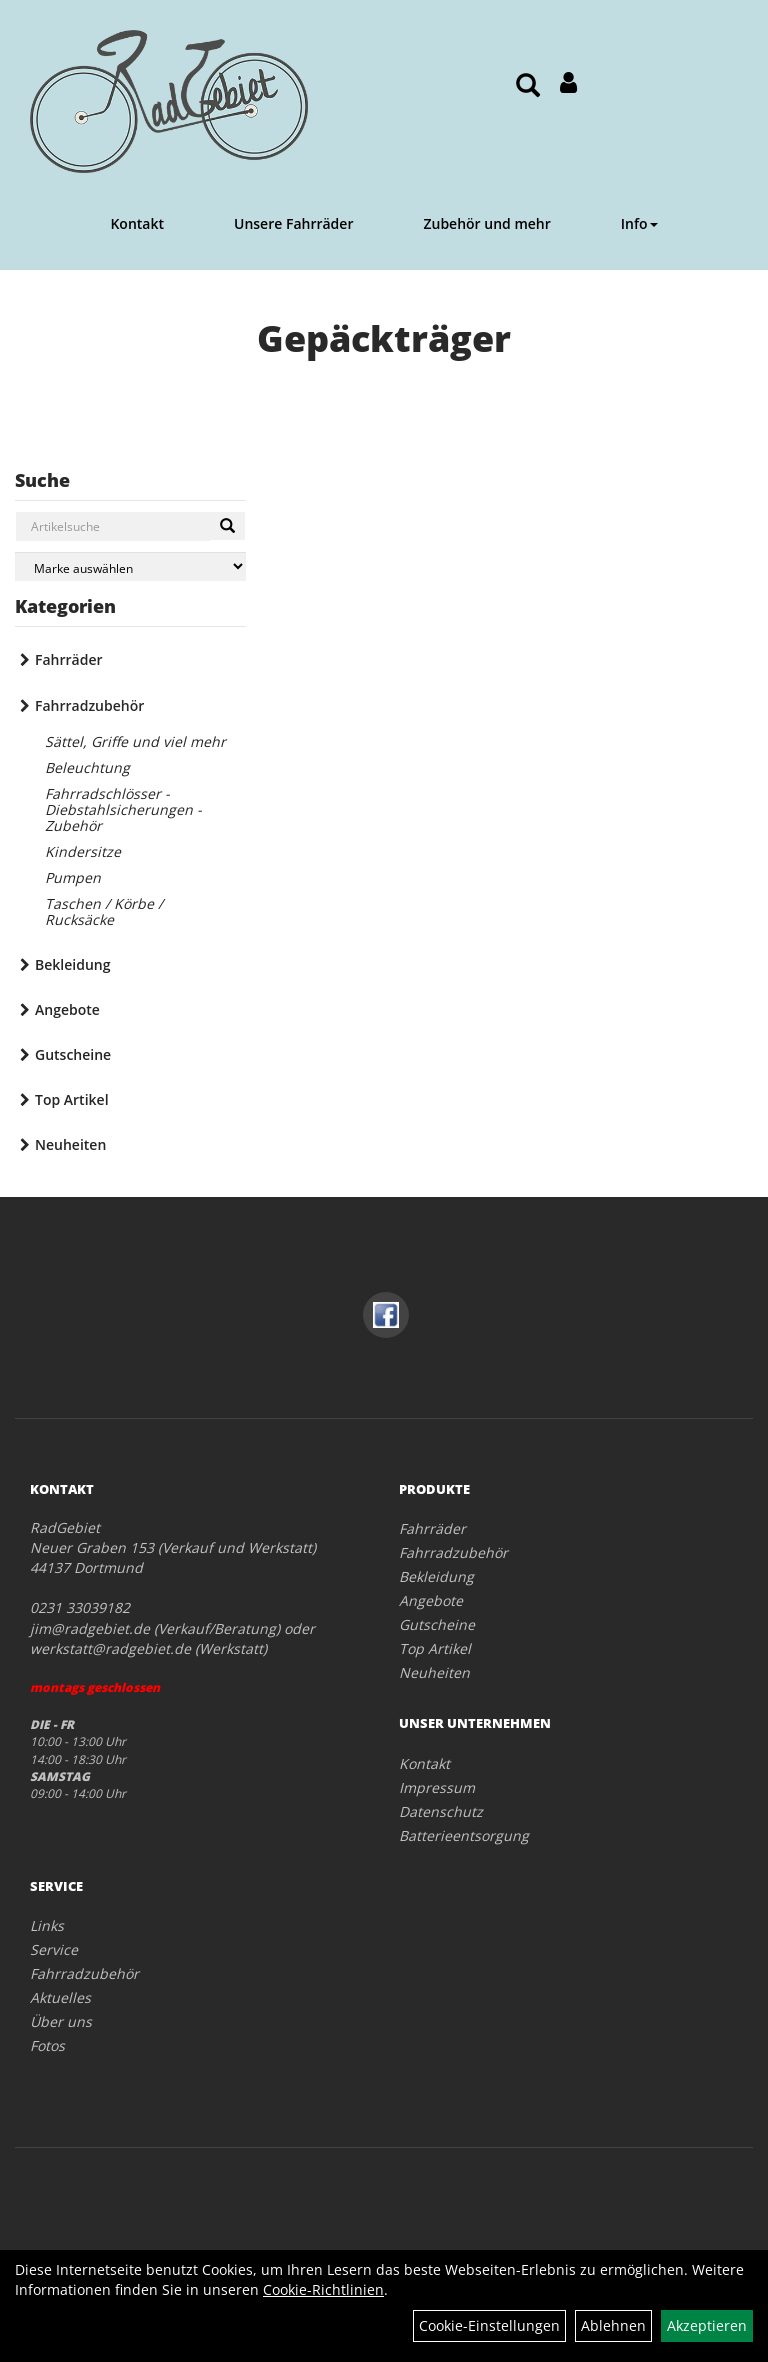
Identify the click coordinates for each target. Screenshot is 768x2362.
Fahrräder (69, 659)
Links (47, 1925)
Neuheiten (70, 1144)
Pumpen (73, 877)
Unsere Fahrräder (293, 223)
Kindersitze (83, 851)
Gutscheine (73, 1054)
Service (54, 1949)
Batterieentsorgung (464, 1835)
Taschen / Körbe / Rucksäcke (104, 911)
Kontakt (137, 223)
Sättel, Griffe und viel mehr (135, 741)
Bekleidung (72, 964)
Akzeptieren (707, 2325)
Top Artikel (72, 1099)
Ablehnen (613, 2325)
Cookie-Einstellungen (489, 2325)
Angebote (67, 1009)
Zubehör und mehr (486, 223)
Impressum (437, 1787)
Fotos (47, 2045)
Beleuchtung (87, 767)
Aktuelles (60, 1997)
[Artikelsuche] (528, 86)
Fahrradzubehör (89, 705)
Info (639, 223)
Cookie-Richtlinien (323, 2289)
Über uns (61, 2021)
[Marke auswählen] (130, 566)
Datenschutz (441, 1811)
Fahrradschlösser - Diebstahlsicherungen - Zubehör (123, 809)
